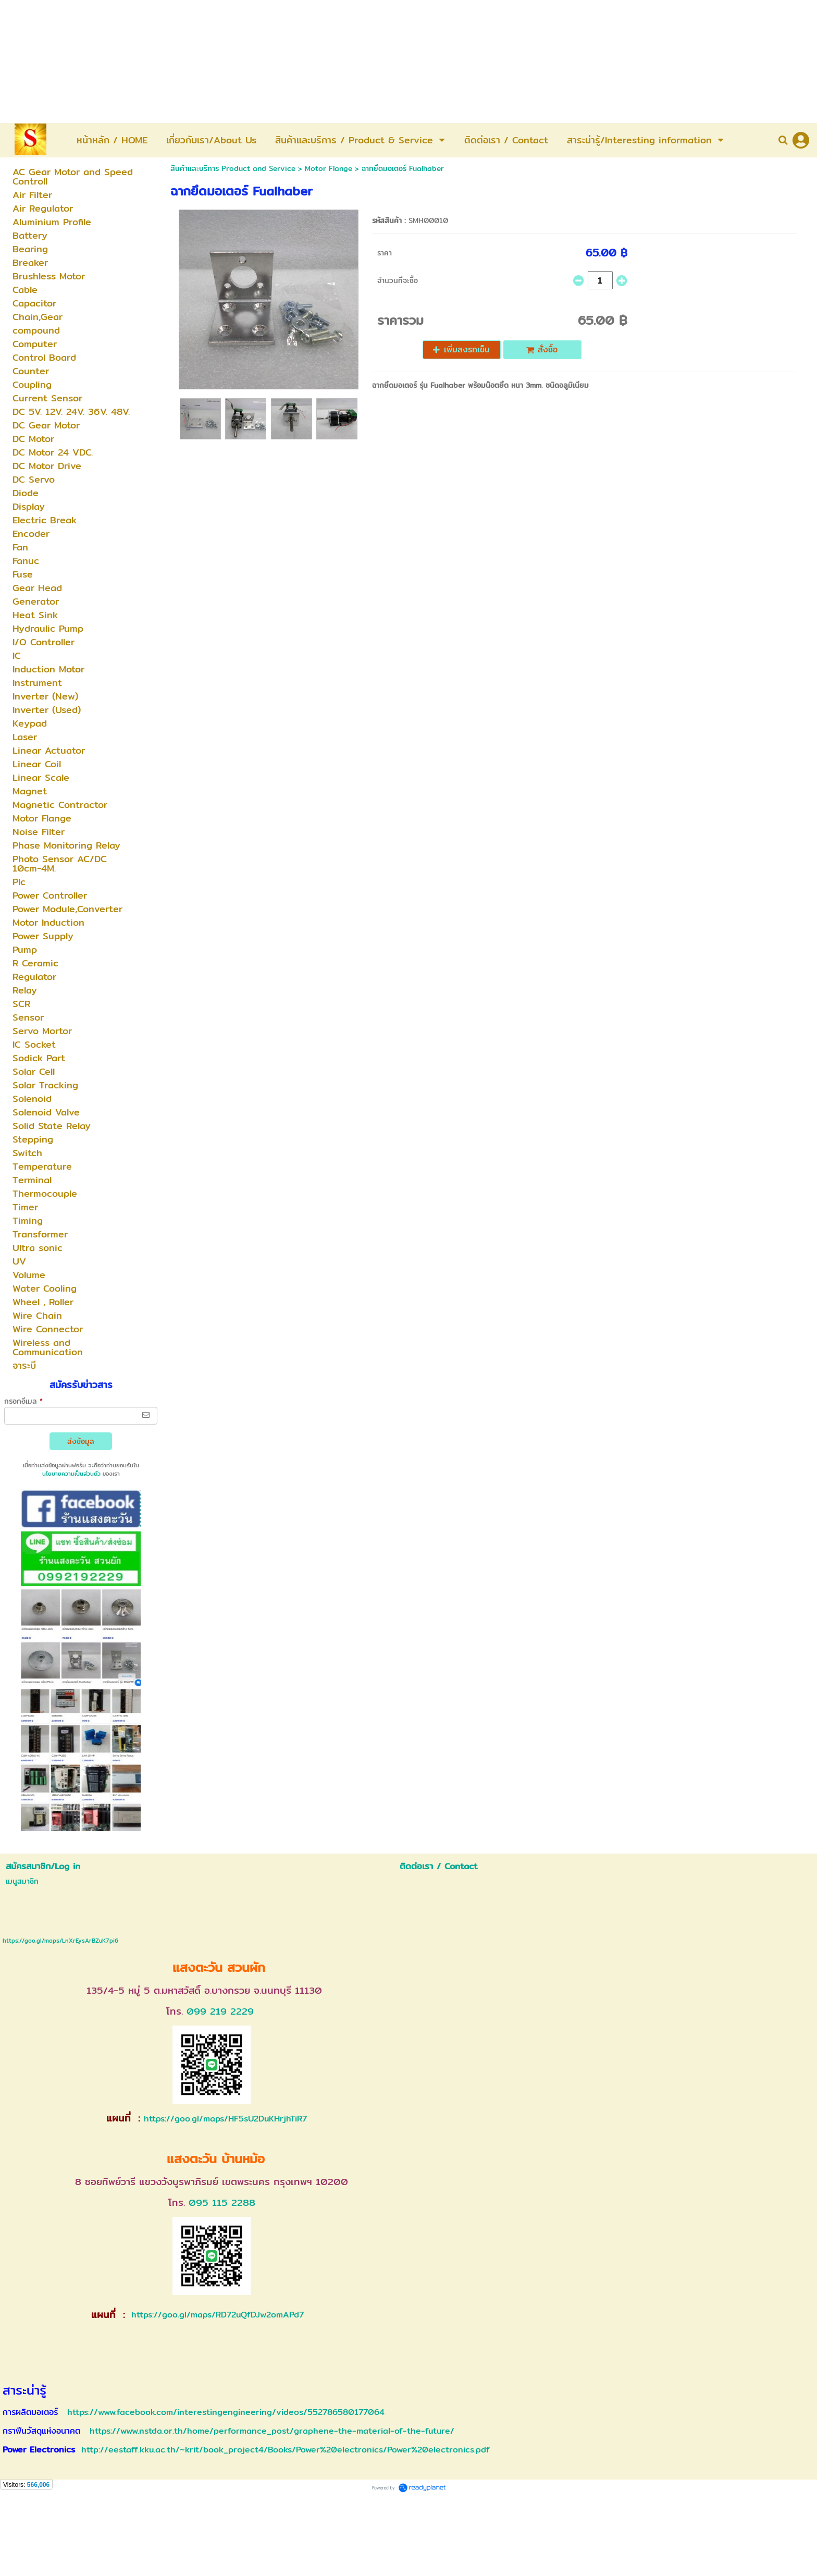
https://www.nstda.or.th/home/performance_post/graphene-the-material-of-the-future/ (272, 2430)
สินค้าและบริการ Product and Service (232, 168)
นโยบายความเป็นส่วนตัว (71, 1473)
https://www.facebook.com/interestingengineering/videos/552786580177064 (226, 2412)
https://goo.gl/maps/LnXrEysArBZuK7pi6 (60, 1940)
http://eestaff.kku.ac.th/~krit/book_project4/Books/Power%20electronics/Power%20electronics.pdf (285, 2449)
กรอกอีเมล (23, 1401)
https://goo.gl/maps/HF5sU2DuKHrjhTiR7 (225, 2118)
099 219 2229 (220, 2011)
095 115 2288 (222, 2202)
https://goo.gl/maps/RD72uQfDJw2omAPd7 (216, 2314)
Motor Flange (328, 168)
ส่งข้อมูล (80, 1441)
